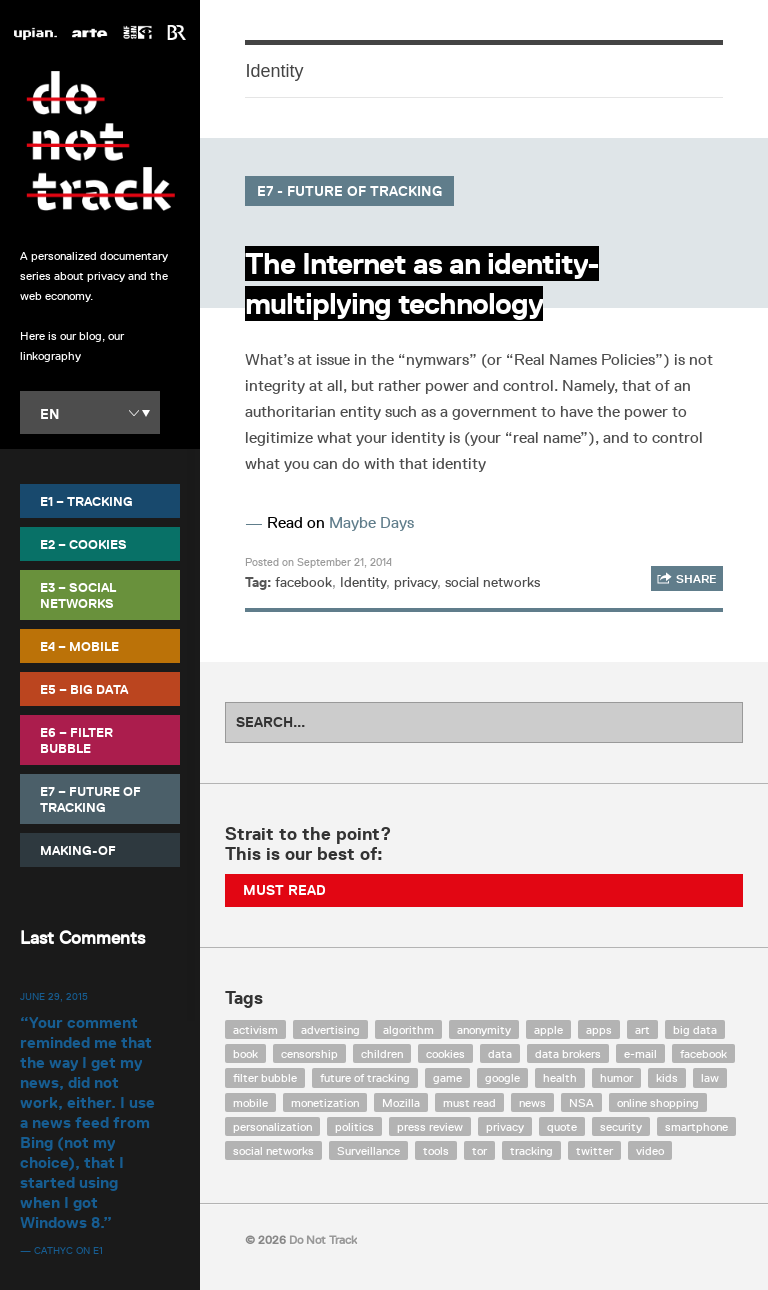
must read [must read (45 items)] (469, 1102)
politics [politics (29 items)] (354, 1126)
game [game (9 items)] (447, 1077)
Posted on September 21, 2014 (318, 561)
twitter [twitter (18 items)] (594, 1150)
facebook (303, 582)
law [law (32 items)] (710, 1077)
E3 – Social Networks (78, 595)
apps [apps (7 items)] (599, 1029)
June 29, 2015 (54, 996)
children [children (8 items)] (382, 1053)
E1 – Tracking (86, 501)
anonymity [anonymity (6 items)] (484, 1029)
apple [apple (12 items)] (548, 1029)
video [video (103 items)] (650, 1150)
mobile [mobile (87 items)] (250, 1102)
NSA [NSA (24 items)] (581, 1102)
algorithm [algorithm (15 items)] (408, 1029)
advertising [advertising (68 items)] (330, 1029)
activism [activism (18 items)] (255, 1029)
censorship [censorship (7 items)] (309, 1053)
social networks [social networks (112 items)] (273, 1150)
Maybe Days (371, 522)
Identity (363, 582)
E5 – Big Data (84, 689)
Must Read (284, 890)
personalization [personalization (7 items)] (272, 1126)
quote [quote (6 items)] (562, 1126)
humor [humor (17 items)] (616, 1077)
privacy (415, 582)
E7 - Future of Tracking (349, 191)
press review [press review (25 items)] (430, 1126)
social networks (492, 582)
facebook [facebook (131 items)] (703, 1053)
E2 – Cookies (83, 544)
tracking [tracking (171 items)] (531, 1150)
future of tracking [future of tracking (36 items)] (365, 1077)
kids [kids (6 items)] (667, 1077)
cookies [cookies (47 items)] (445, 1053)
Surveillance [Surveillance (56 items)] (368, 1150)
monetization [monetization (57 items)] (325, 1102)
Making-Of (78, 850)
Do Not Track (100, 141)
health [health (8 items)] (560, 1077)
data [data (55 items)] (500, 1053)
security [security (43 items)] (621, 1126)
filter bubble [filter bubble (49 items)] (265, 1077)
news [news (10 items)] (532, 1102)
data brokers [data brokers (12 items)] (568, 1053)
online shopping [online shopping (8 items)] (658, 1102)
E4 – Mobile (79, 646)
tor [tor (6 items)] (479, 1150)
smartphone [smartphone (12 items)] (696, 1126)
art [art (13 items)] (642, 1029)
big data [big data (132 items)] (695, 1029)
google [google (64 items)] (502, 1077)
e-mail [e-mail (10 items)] (640, 1053)
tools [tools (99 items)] (436, 1150)
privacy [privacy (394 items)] (505, 1126)
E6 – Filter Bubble (76, 740)
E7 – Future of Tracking (90, 799)
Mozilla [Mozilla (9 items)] (401, 1102)
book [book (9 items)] (245, 1053)
